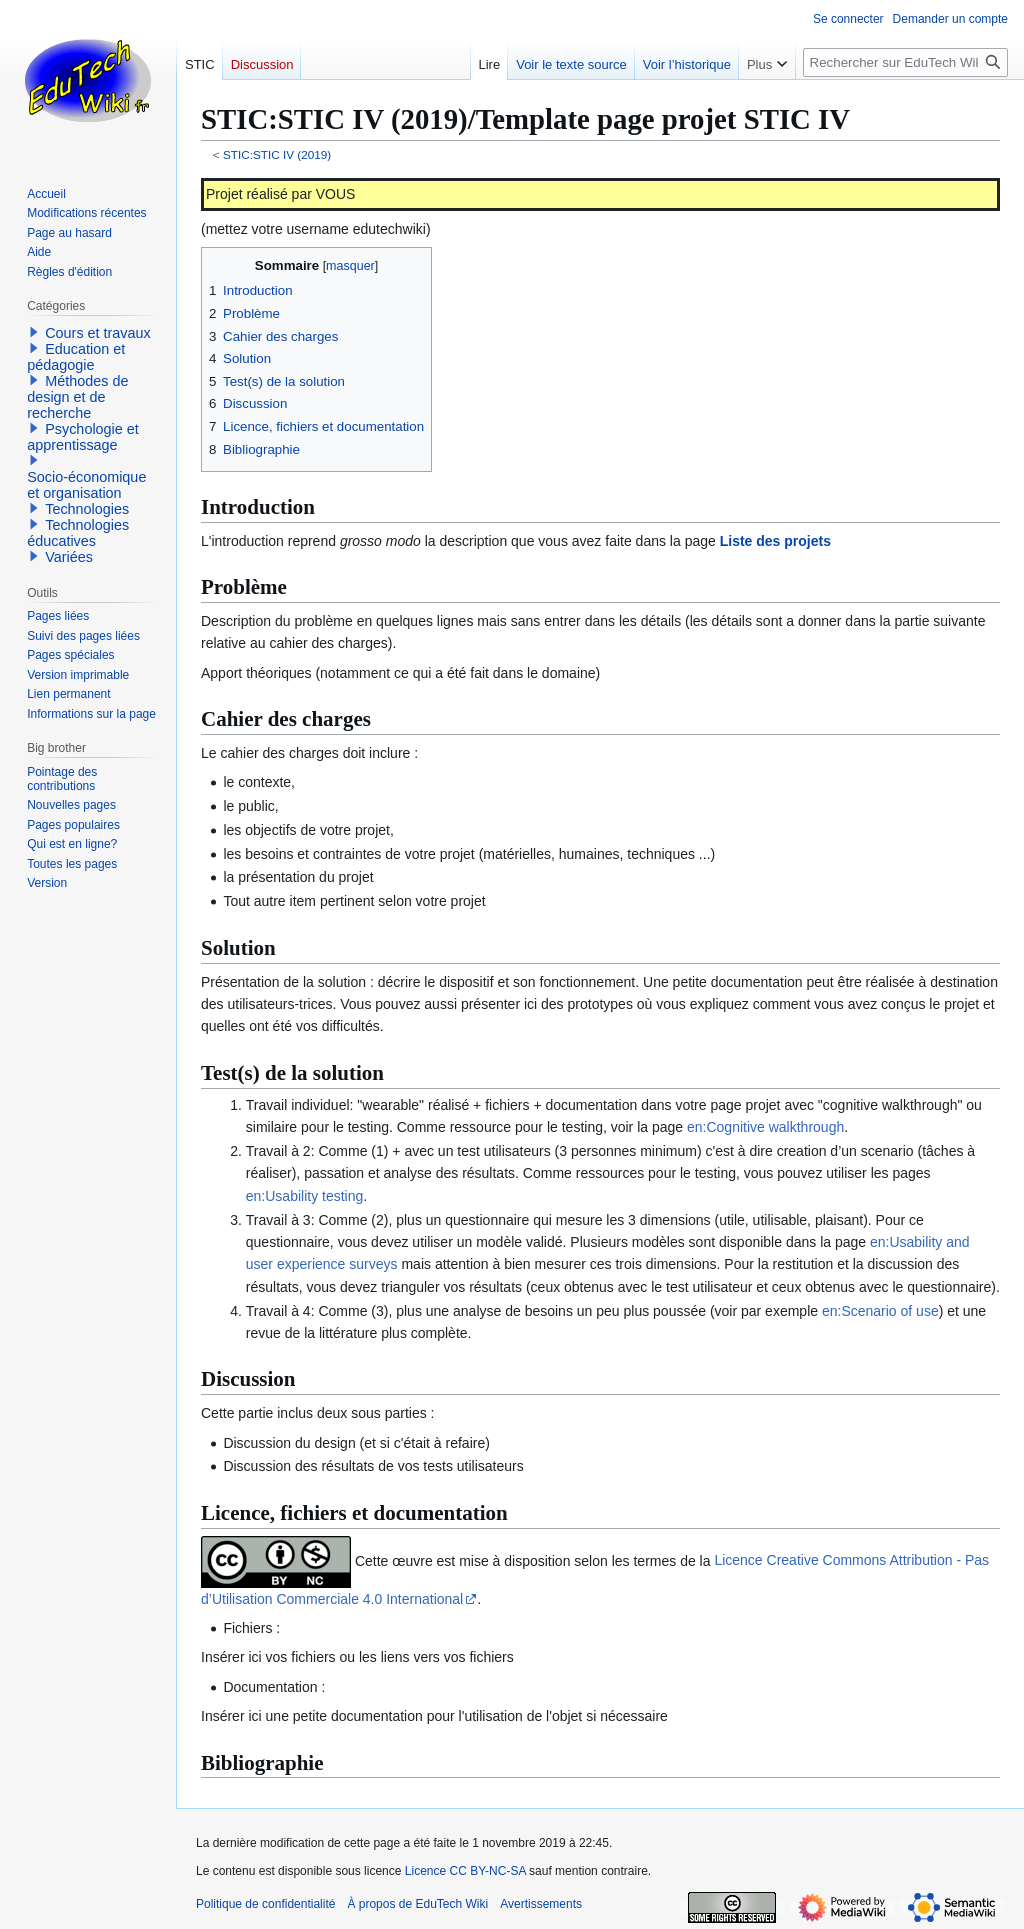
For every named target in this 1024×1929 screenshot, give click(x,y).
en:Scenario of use (880, 1311)
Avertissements (541, 1904)
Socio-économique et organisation (86, 485)
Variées (69, 557)
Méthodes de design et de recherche (77, 397)
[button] (34, 332)
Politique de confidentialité (265, 1904)
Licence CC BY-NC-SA (465, 1871)
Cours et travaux (98, 333)
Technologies (87, 509)
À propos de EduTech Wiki (417, 1904)
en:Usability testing (305, 1196)
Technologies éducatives (78, 533)
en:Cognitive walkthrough (765, 1127)
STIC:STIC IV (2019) (277, 154)
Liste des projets (775, 541)
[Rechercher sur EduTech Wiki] (905, 62)
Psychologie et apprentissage (83, 437)
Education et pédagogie (76, 357)
